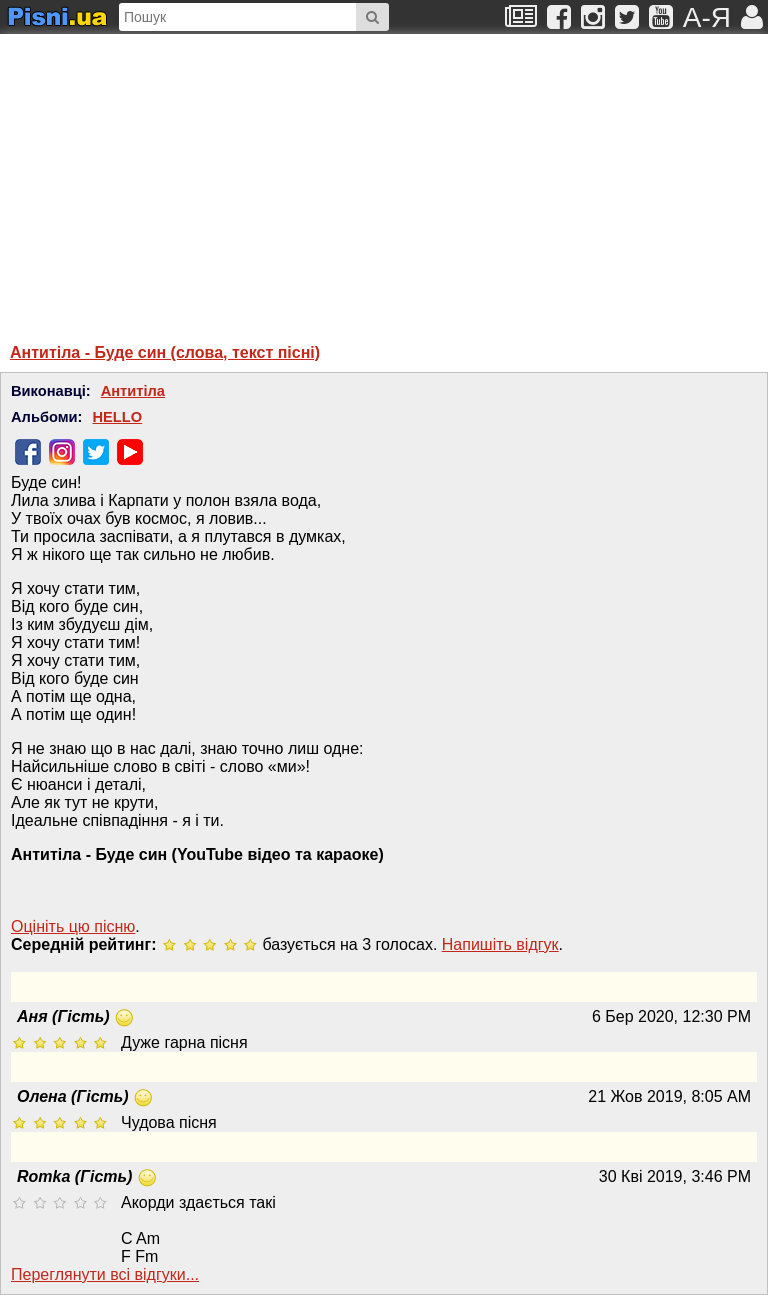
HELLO (117, 417)
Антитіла (133, 391)
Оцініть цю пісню (73, 926)
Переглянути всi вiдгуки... (105, 1274)
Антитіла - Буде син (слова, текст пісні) (165, 352)
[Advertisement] (205, 179)
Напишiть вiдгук (500, 944)
